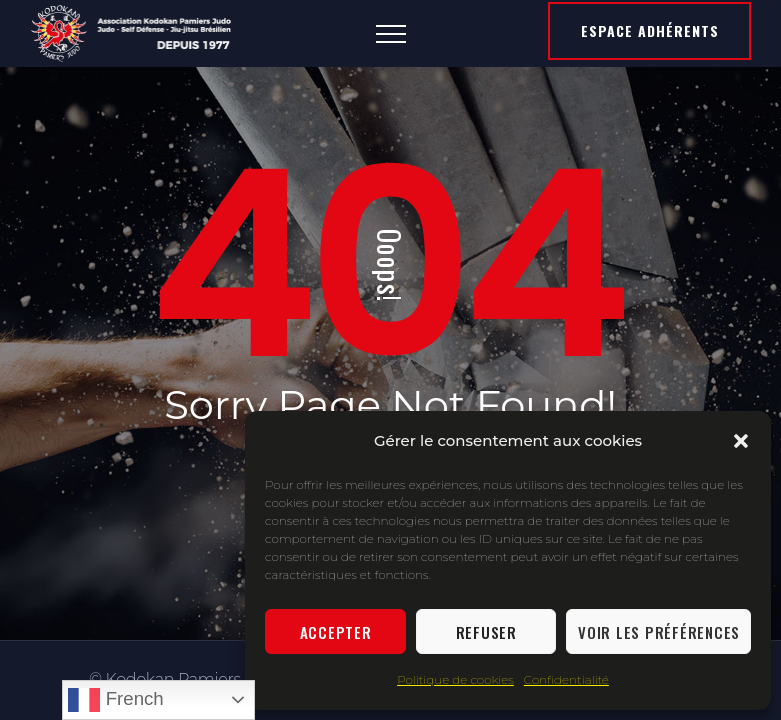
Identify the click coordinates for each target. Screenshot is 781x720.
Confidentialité (566, 679)
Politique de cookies (455, 679)
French (115, 700)
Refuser (486, 632)
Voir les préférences (659, 632)
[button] (741, 441)
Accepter (336, 632)
